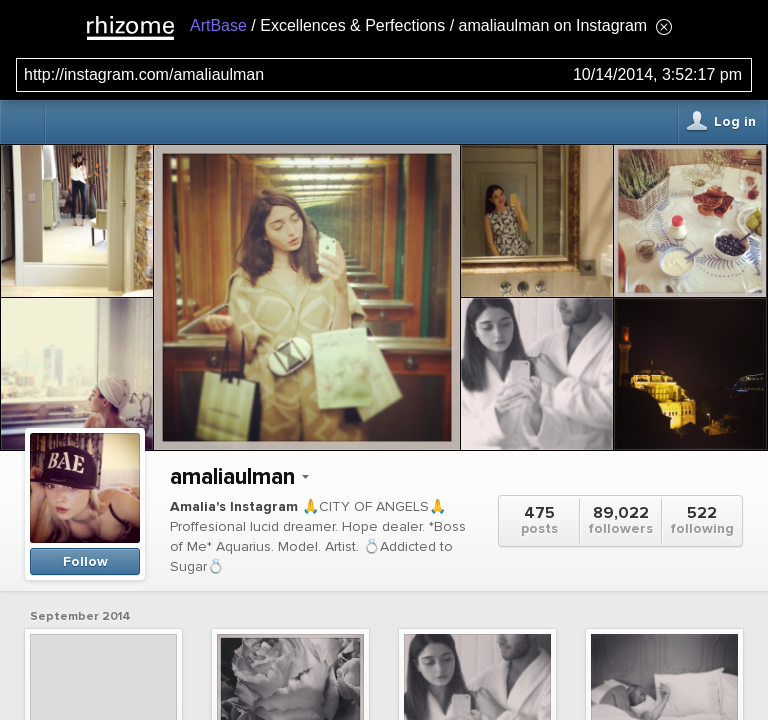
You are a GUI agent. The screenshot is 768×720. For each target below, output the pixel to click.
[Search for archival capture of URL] (384, 75)
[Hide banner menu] (664, 26)
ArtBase (218, 25)
